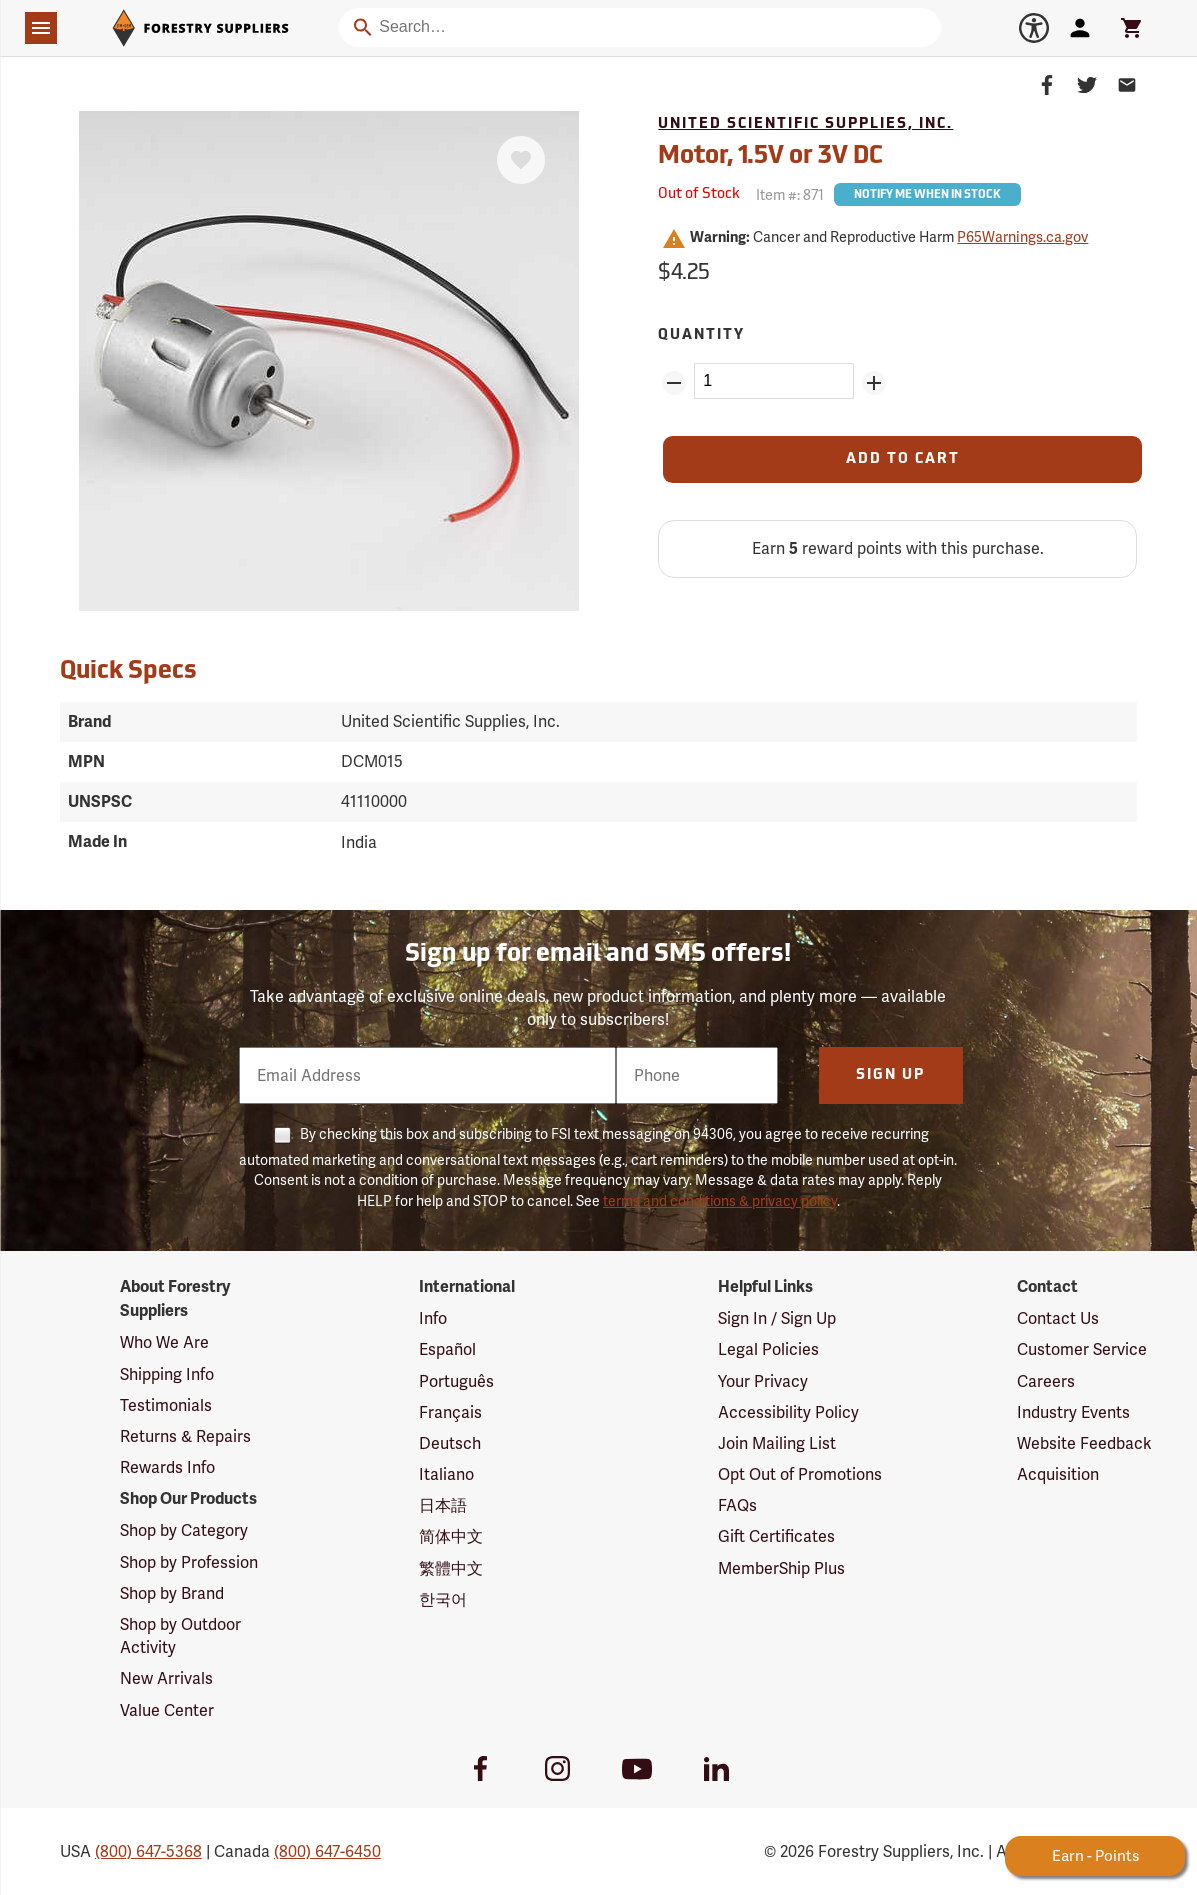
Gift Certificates (776, 1536)
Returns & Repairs (185, 1436)
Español (447, 1349)
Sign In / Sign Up (777, 1318)
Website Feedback (1084, 1443)
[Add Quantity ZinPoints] (874, 383)
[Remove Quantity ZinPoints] (674, 383)
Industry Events (1073, 1412)
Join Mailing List (777, 1443)
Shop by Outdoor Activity (180, 1636)
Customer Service (1082, 1349)
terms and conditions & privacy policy (720, 1201)
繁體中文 (451, 1568)
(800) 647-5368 (148, 1851)
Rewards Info (167, 1467)
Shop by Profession (189, 1562)
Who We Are (164, 1342)
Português (456, 1381)
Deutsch (450, 1443)
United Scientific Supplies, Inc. (805, 124)
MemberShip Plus (781, 1568)
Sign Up (890, 1075)
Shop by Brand (172, 1593)
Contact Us (1058, 1318)
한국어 (443, 1599)
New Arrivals (166, 1678)
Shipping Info (167, 1374)
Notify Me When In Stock (927, 195)
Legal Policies (768, 1349)
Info (433, 1318)
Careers (1046, 1381)
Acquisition (1058, 1474)
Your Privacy (763, 1381)
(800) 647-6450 (327, 1851)
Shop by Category (184, 1530)
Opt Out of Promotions (800, 1474)
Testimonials (166, 1405)
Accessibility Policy (788, 1412)
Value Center (167, 1710)
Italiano (446, 1474)
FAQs (737, 1505)
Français (450, 1412)
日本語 (443, 1505)
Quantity (701, 335)
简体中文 (451, 1536)
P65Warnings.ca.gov (1022, 237)
